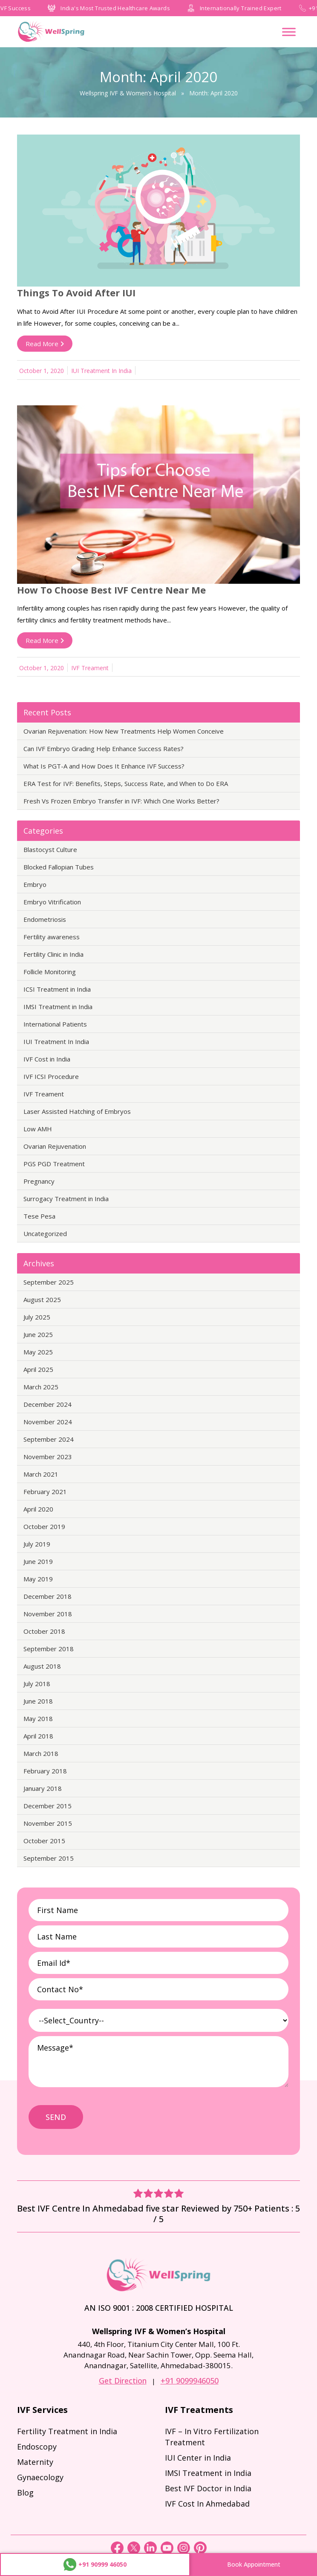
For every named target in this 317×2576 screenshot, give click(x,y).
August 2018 (42, 1666)
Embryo (34, 884)
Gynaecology (40, 2477)
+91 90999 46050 (95, 2564)
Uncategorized (45, 1233)
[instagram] (184, 2551)
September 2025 (48, 1282)
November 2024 (47, 1421)
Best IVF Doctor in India (208, 2488)
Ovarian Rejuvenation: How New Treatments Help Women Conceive (123, 731)
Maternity (35, 2462)
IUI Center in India (198, 2458)
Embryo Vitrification (52, 902)
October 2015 (44, 1840)
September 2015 (48, 1858)
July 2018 (36, 1683)
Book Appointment (253, 2564)
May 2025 (38, 1352)
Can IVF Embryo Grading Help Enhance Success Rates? (103, 748)
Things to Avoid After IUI (76, 292)
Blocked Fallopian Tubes (58, 867)
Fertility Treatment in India (67, 2431)
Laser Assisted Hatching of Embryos (77, 1111)
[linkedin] (151, 2551)
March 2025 (40, 1387)
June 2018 (38, 1701)
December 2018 (47, 1596)
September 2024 (48, 1439)
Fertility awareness (51, 936)
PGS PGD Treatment (54, 1163)
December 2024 (47, 1404)
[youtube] (168, 2551)
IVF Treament (90, 668)
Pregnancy (39, 1181)
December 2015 (47, 1805)
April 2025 (38, 1369)
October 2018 (44, 1631)
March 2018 (40, 1753)
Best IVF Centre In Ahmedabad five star (99, 2208)
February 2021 (45, 1491)
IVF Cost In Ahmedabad (207, 2504)
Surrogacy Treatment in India (66, 1198)
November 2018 (47, 1613)
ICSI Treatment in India (57, 989)
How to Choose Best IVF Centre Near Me (111, 589)
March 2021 (40, 1474)
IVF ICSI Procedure (51, 1076)
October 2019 (44, 1526)
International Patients (55, 1024)
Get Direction (123, 2380)
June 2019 (38, 1561)
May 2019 (38, 1579)
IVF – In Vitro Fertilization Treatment (212, 2436)
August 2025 (42, 1299)
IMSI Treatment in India (57, 1006)
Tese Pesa (39, 1216)
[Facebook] (118, 2551)
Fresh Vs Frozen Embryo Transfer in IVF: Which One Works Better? (121, 801)
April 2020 (38, 1509)
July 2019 (36, 1544)
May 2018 (38, 1718)
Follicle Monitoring (49, 971)
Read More (45, 343)
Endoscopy (37, 2446)
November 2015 (47, 1823)
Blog (25, 2492)
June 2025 (38, 1334)
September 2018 (48, 1648)
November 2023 (47, 1456)
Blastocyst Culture (50, 849)
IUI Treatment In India (101, 371)
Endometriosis (44, 919)
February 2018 (45, 1771)
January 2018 (42, 1788)
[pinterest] (200, 2551)
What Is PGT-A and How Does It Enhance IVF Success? (103, 766)
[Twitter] (134, 2551)
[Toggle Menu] (289, 32)
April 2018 (38, 1736)
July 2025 (36, 1317)
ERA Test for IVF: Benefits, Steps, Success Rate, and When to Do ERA (125, 783)
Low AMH (37, 1128)
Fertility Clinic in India (53, 954)
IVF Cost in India (46, 1059)
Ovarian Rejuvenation (54, 1146)
